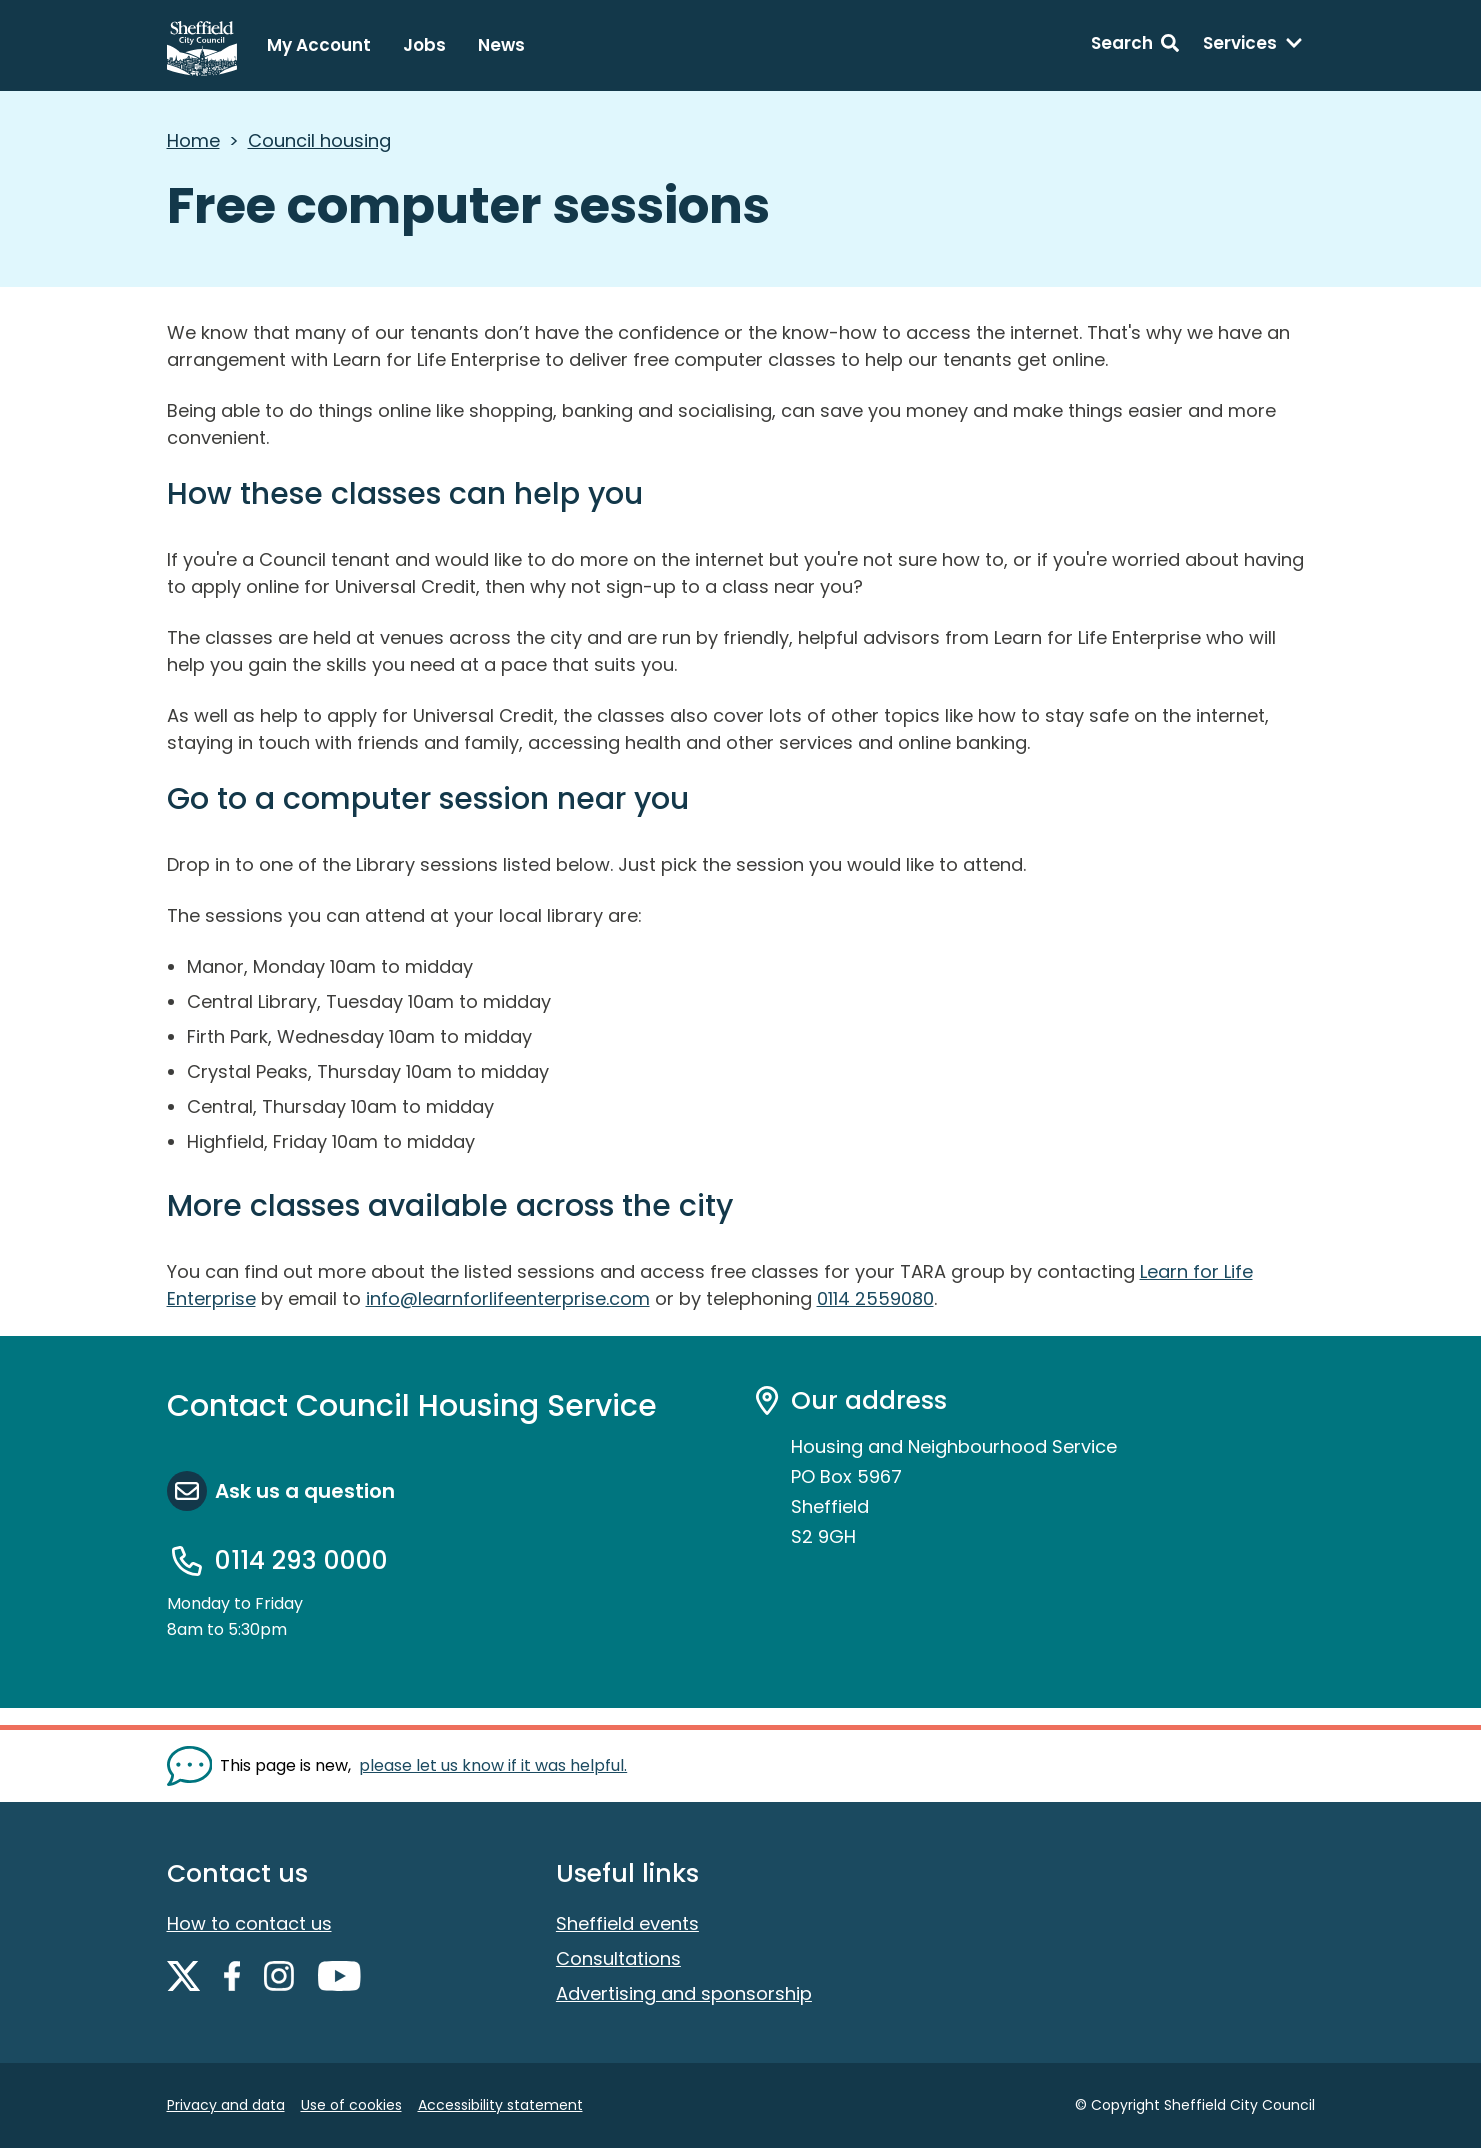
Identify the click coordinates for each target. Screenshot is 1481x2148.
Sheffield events (627, 1923)
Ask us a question (305, 1491)
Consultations (618, 1958)
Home (193, 140)
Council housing (319, 140)
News (501, 45)
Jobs (424, 45)
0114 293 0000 (301, 1560)
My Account (319, 45)
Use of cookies (351, 2105)
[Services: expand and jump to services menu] (1253, 46)
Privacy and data (226, 2105)
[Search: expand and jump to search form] (1135, 46)
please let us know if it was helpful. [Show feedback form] (493, 1765)
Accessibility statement (500, 2105)
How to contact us (249, 1923)
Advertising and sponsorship (684, 1993)
